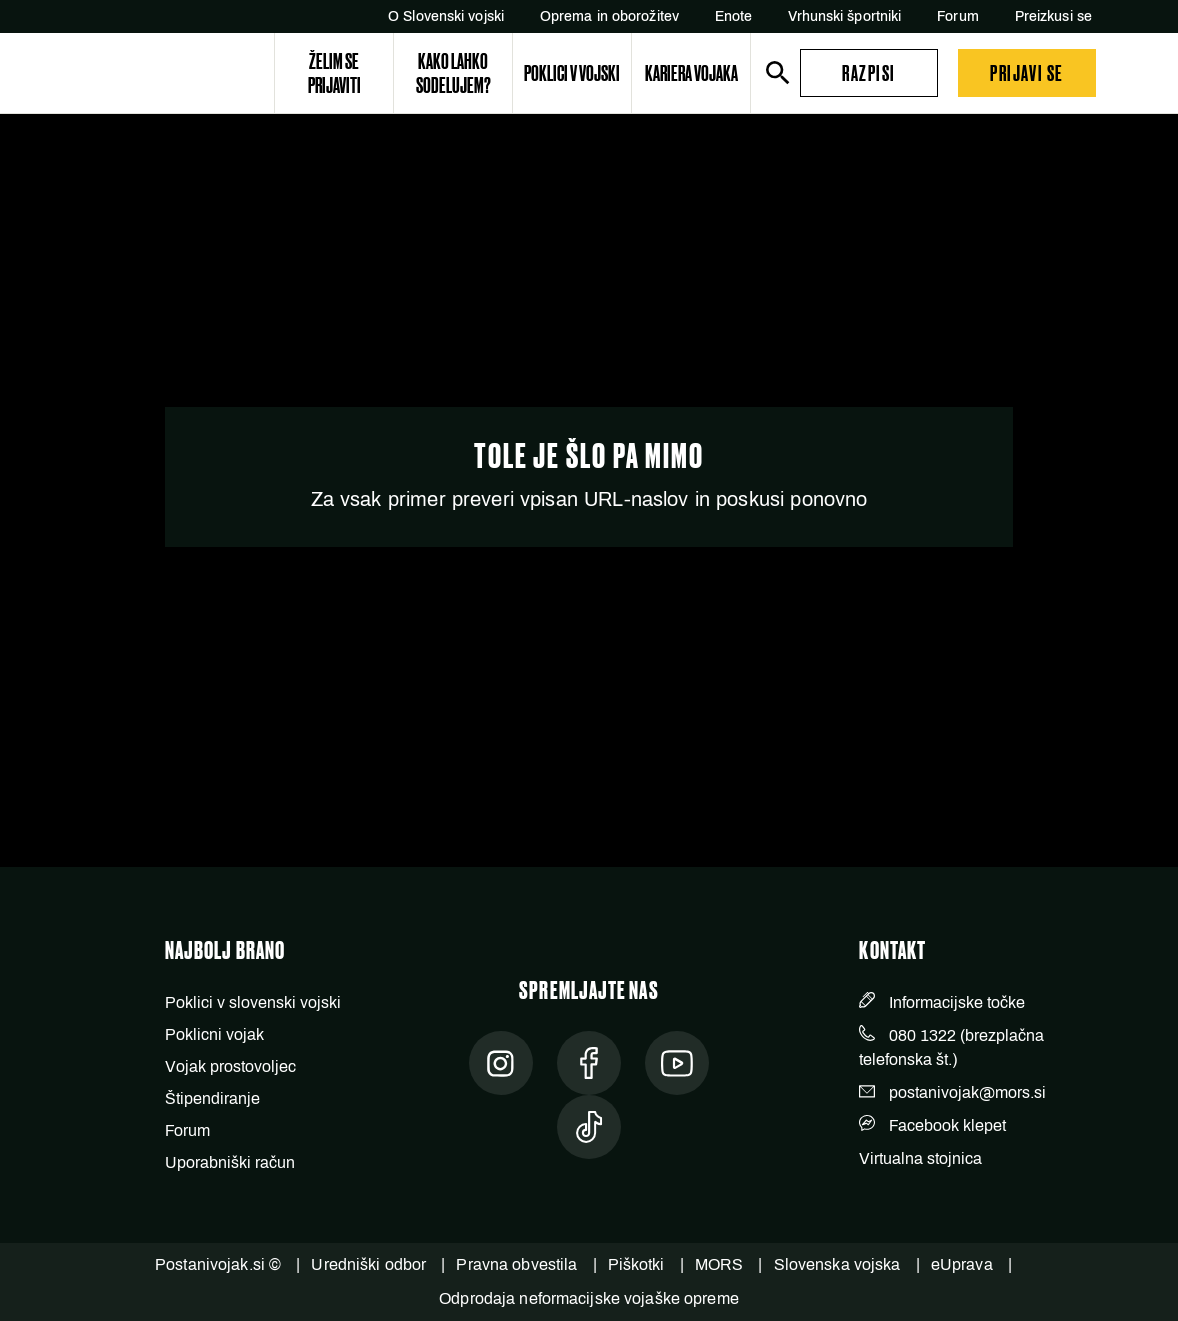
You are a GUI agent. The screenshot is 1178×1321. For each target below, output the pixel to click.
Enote (734, 16)
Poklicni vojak (214, 1034)
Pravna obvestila (516, 1264)
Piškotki (636, 1264)
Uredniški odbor (368, 1264)
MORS (719, 1264)
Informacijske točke (957, 1002)
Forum (958, 16)
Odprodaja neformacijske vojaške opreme (589, 1298)
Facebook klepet (947, 1125)
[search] (778, 73)
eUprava (962, 1264)
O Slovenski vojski (446, 16)
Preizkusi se (1053, 16)
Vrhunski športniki (844, 16)
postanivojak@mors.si (967, 1092)
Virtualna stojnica (920, 1158)
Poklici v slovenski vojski (253, 1002)
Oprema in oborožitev (609, 16)
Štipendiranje (212, 1098)
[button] (869, 73)
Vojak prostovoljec (230, 1066)
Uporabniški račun (230, 1162)
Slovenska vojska (837, 1264)
